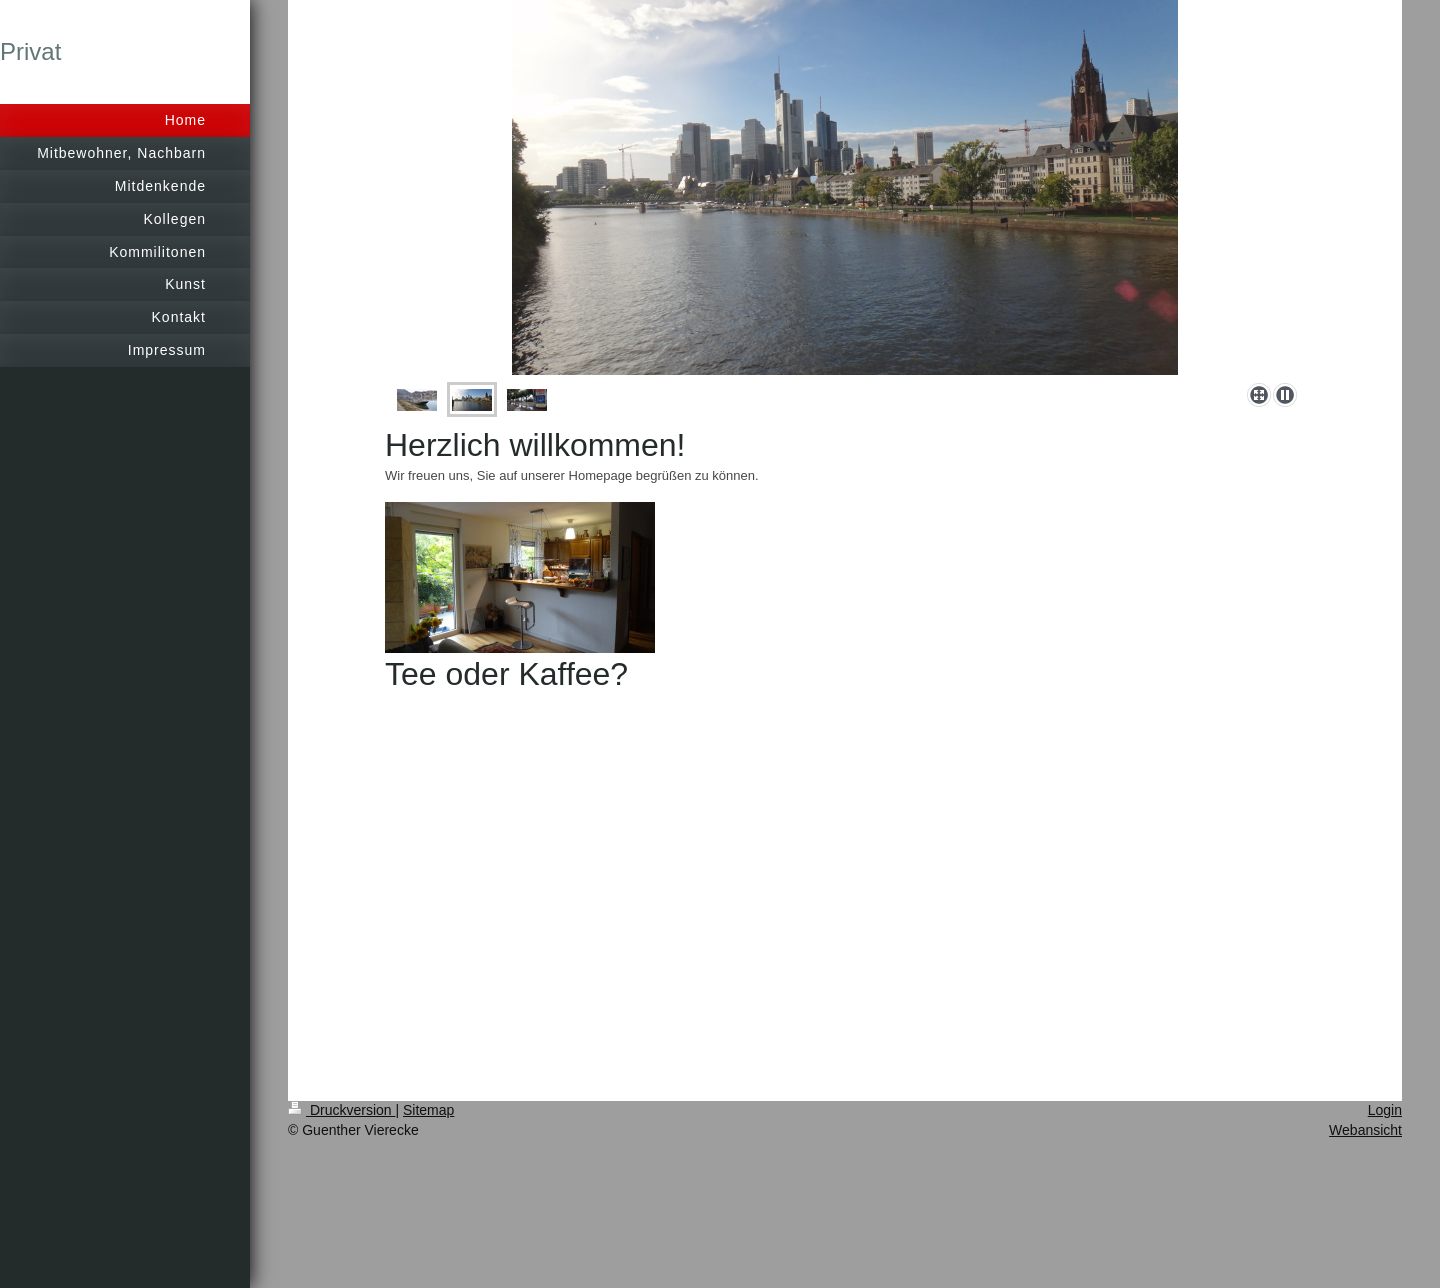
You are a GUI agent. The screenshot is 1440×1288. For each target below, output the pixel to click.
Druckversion (341, 1110)
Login (1385, 1110)
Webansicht (1365, 1130)
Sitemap (428, 1110)
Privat (30, 51)
